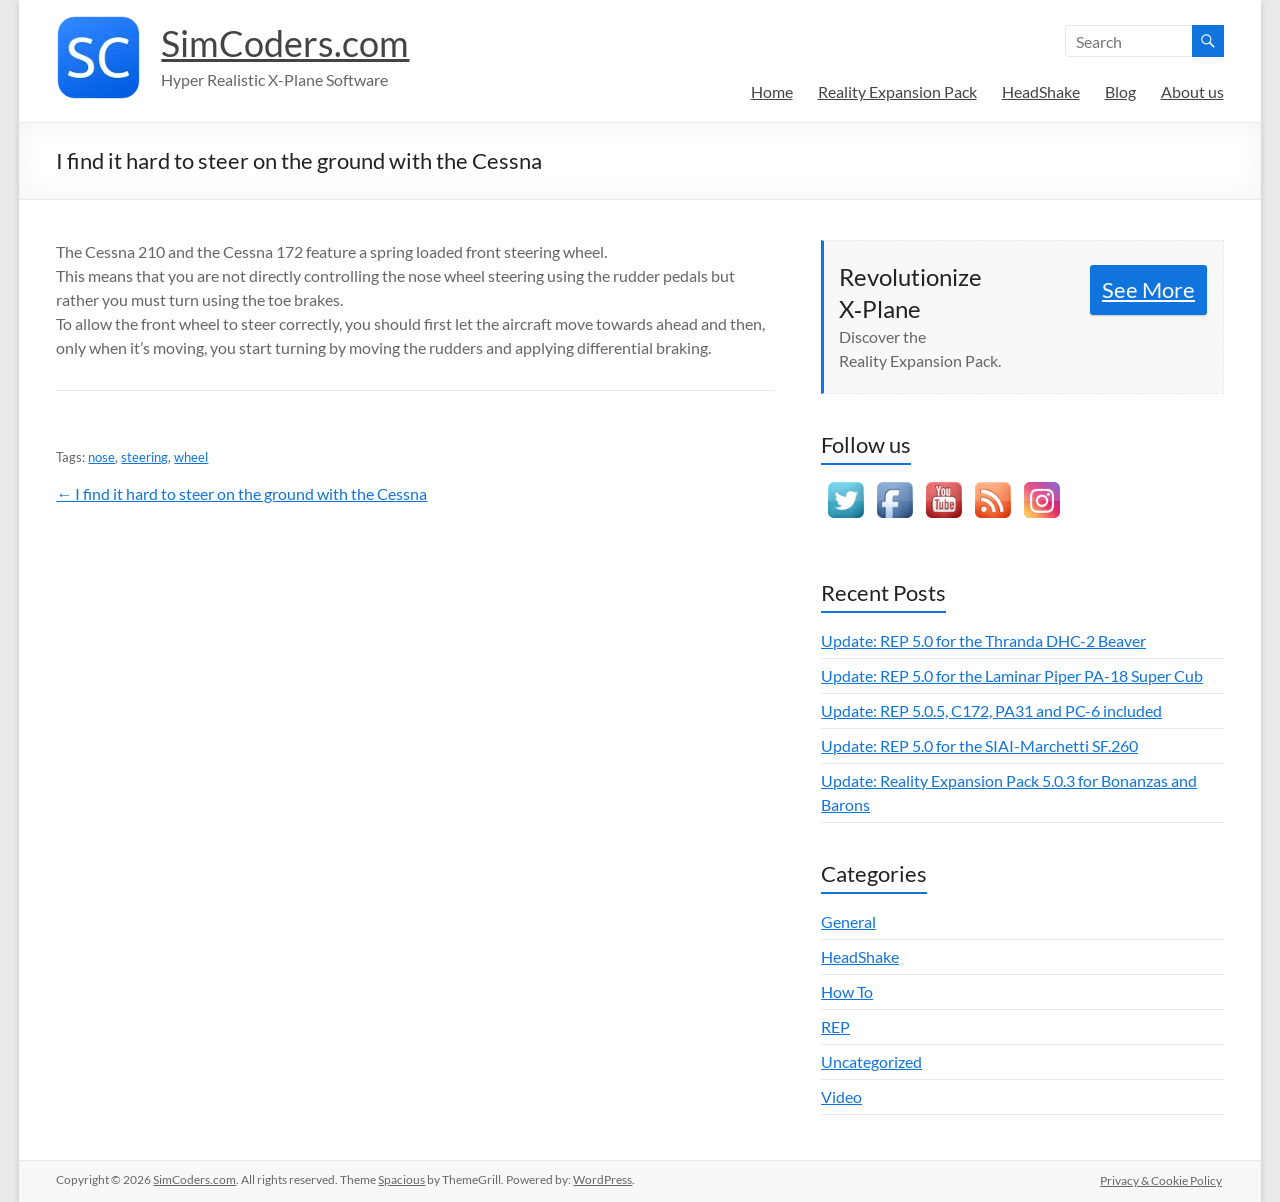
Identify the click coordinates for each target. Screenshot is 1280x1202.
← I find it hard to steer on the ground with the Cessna (241, 493)
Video (841, 1096)
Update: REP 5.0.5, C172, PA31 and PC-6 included (991, 710)
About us (1192, 91)
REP (835, 1026)
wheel (191, 457)
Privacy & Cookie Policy (1163, 1179)
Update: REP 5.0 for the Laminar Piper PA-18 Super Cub (1012, 675)
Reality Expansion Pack (897, 91)
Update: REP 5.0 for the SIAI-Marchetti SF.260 (979, 745)
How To (847, 991)
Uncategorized (871, 1061)
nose (101, 457)
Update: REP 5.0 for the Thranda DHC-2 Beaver (983, 640)
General (848, 921)
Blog (1120, 91)
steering (144, 457)
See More (1148, 289)
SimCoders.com (285, 43)
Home (772, 91)
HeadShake (1041, 91)
